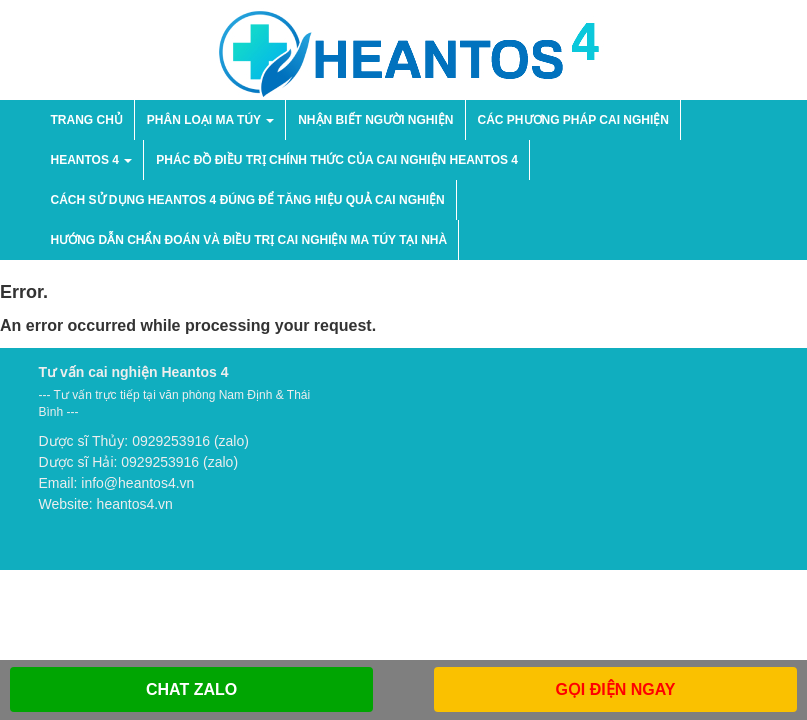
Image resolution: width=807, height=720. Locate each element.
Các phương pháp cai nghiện (573, 120)
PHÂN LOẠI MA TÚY (210, 120)
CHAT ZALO (191, 689)
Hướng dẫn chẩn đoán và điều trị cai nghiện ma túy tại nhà (249, 240)
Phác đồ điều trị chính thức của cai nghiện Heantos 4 (337, 160)
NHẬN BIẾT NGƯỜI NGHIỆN (375, 120)
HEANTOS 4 (92, 160)
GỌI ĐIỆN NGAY (615, 689)
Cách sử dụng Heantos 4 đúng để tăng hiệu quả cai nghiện (248, 200)
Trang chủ (87, 120)
